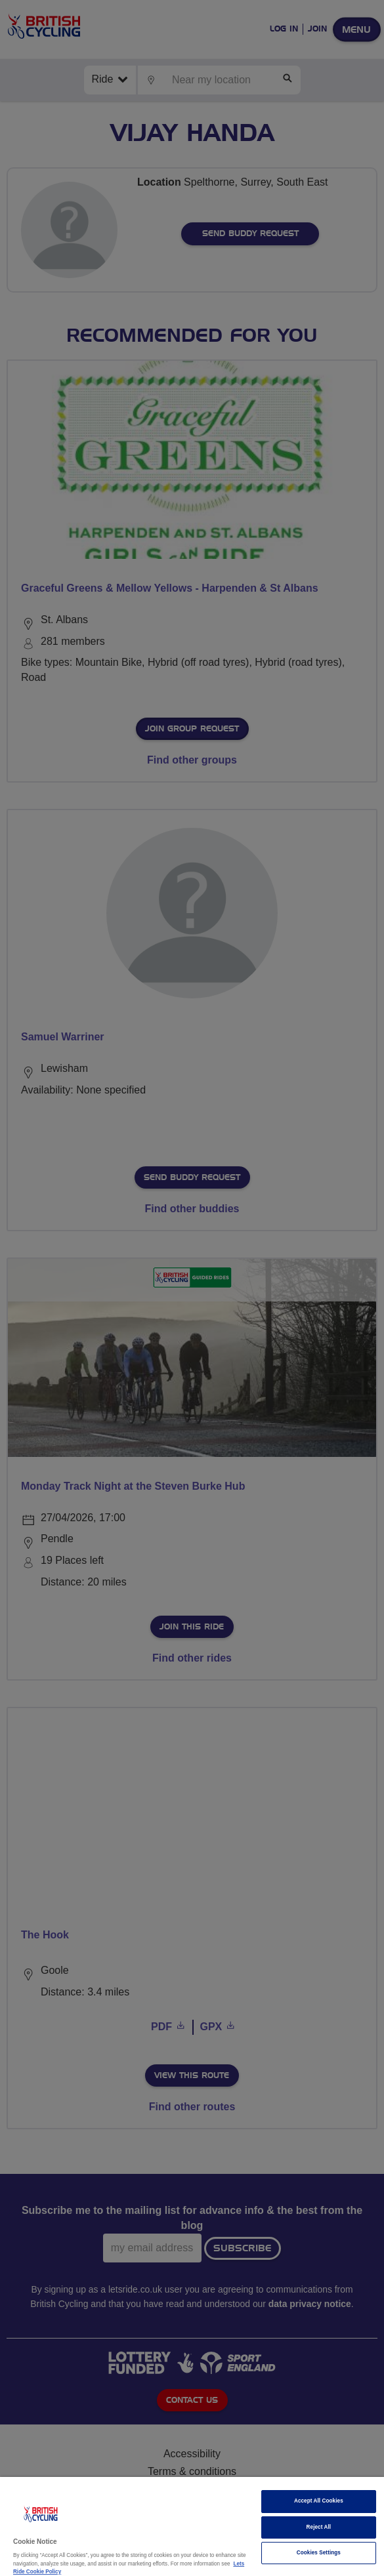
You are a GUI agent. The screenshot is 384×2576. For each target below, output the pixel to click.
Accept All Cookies (318, 2501)
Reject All (319, 2527)
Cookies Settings (319, 2553)
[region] (192, 2526)
